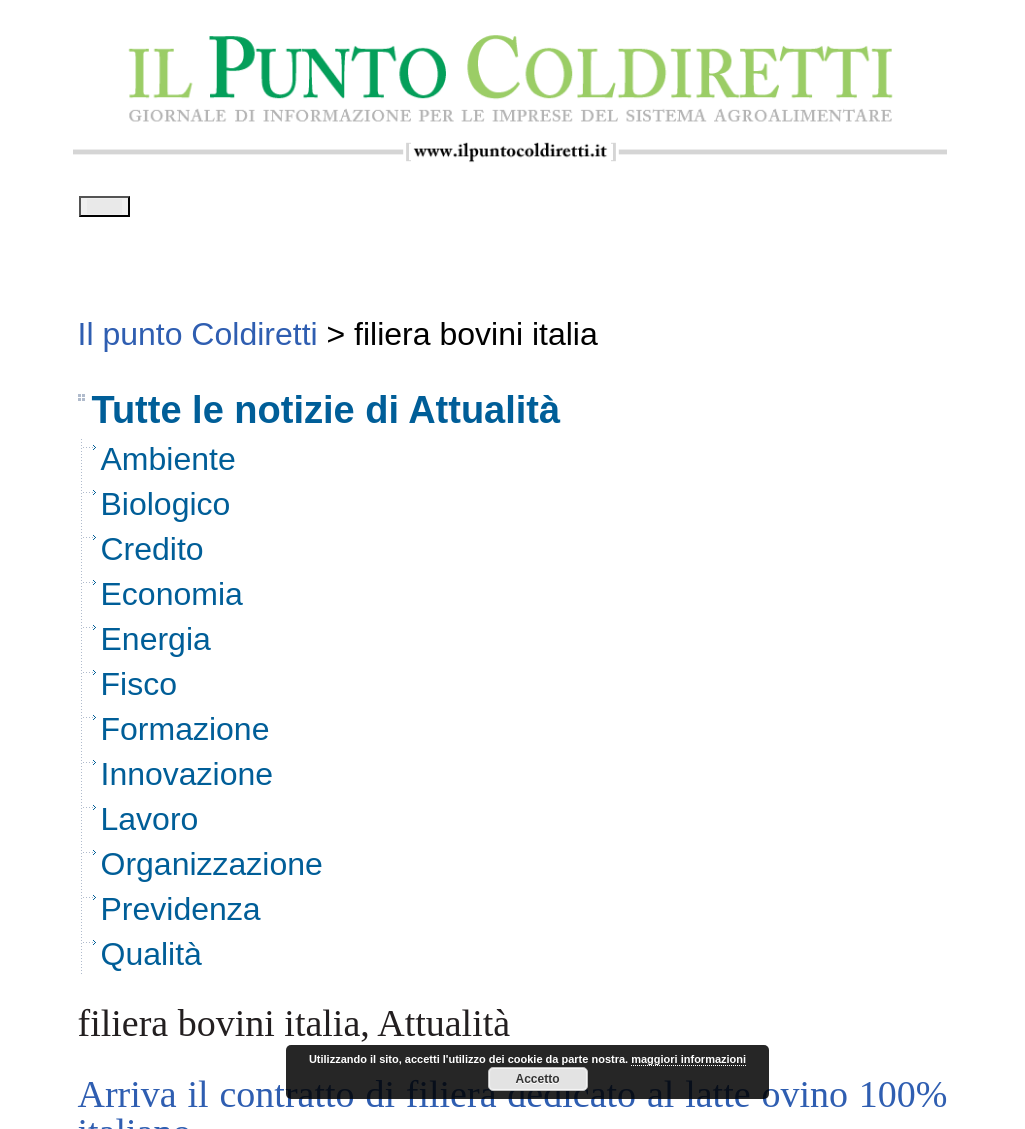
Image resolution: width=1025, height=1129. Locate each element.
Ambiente (168, 466)
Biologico (166, 511)
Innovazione (187, 781)
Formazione (185, 736)
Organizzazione (212, 871)
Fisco (139, 691)
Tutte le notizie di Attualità (326, 417)
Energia (156, 646)
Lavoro (150, 826)
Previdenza (181, 916)
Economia (172, 601)
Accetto (537, 1079)
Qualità (151, 961)
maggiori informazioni (688, 1059)
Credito (152, 556)
